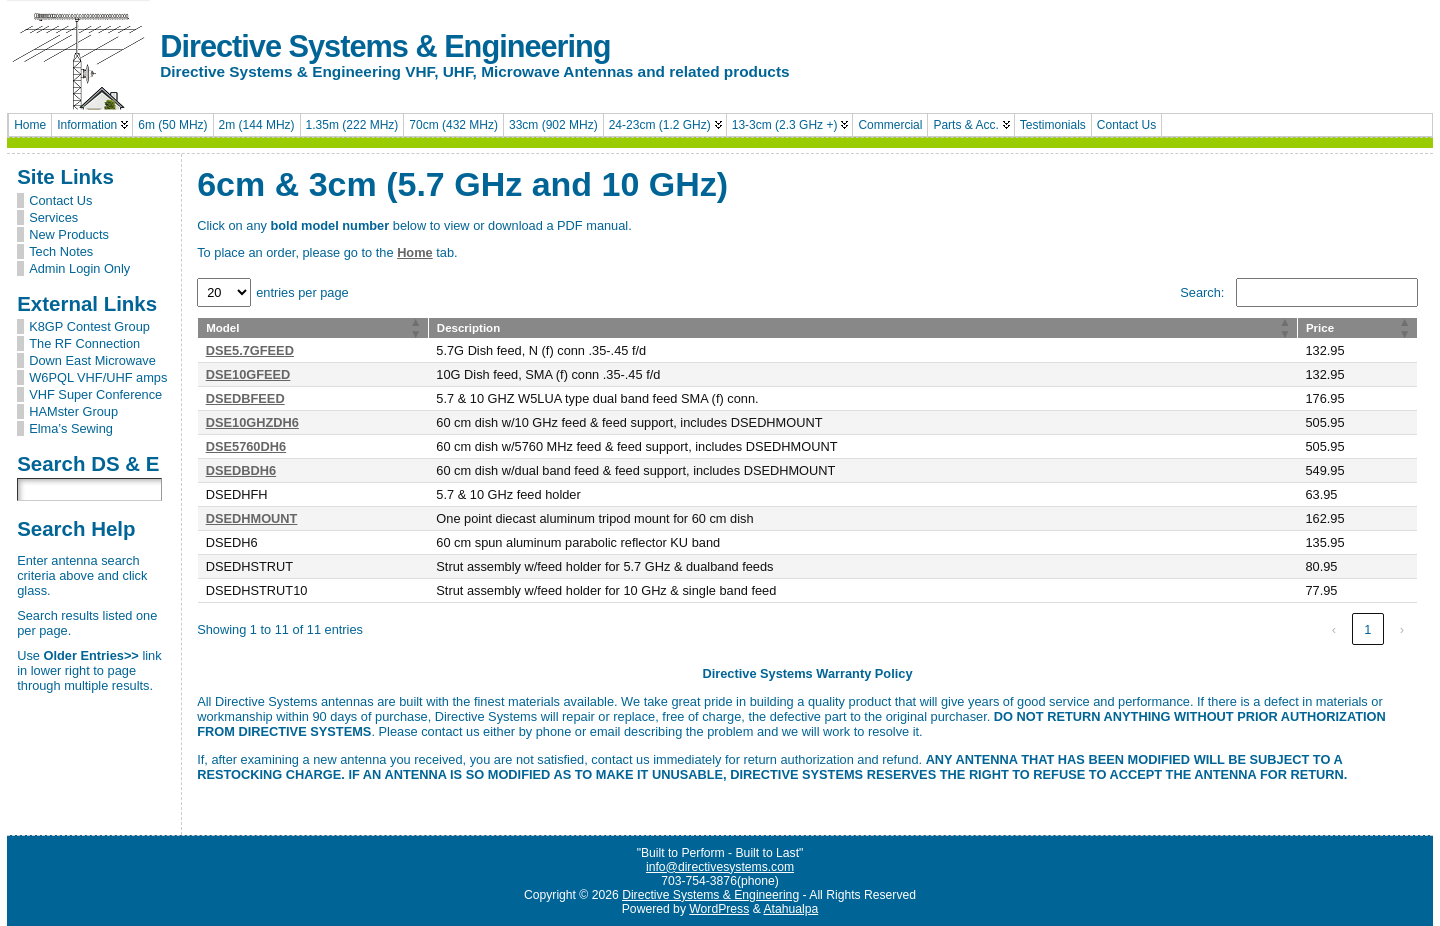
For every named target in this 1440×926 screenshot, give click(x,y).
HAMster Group (73, 411)
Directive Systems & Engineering (385, 46)
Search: (1202, 292)
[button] (416, 328)
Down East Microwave (92, 360)
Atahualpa (790, 909)
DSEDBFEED (245, 398)
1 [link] (1367, 629)
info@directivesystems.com (720, 867)
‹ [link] (1334, 629)
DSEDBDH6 (241, 470)
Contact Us (60, 200)
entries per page (302, 292)
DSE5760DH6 (246, 446)
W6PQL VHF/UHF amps (98, 377)
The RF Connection (84, 343)
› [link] (1402, 629)
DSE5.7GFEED (250, 350)
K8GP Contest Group (89, 326)
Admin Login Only (79, 268)
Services (53, 217)
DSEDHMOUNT (252, 518)
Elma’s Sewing (71, 428)
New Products (69, 234)
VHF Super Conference (95, 394)
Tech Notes (61, 251)
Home (415, 252)
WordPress (719, 909)
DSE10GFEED (248, 374)
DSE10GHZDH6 (252, 422)
